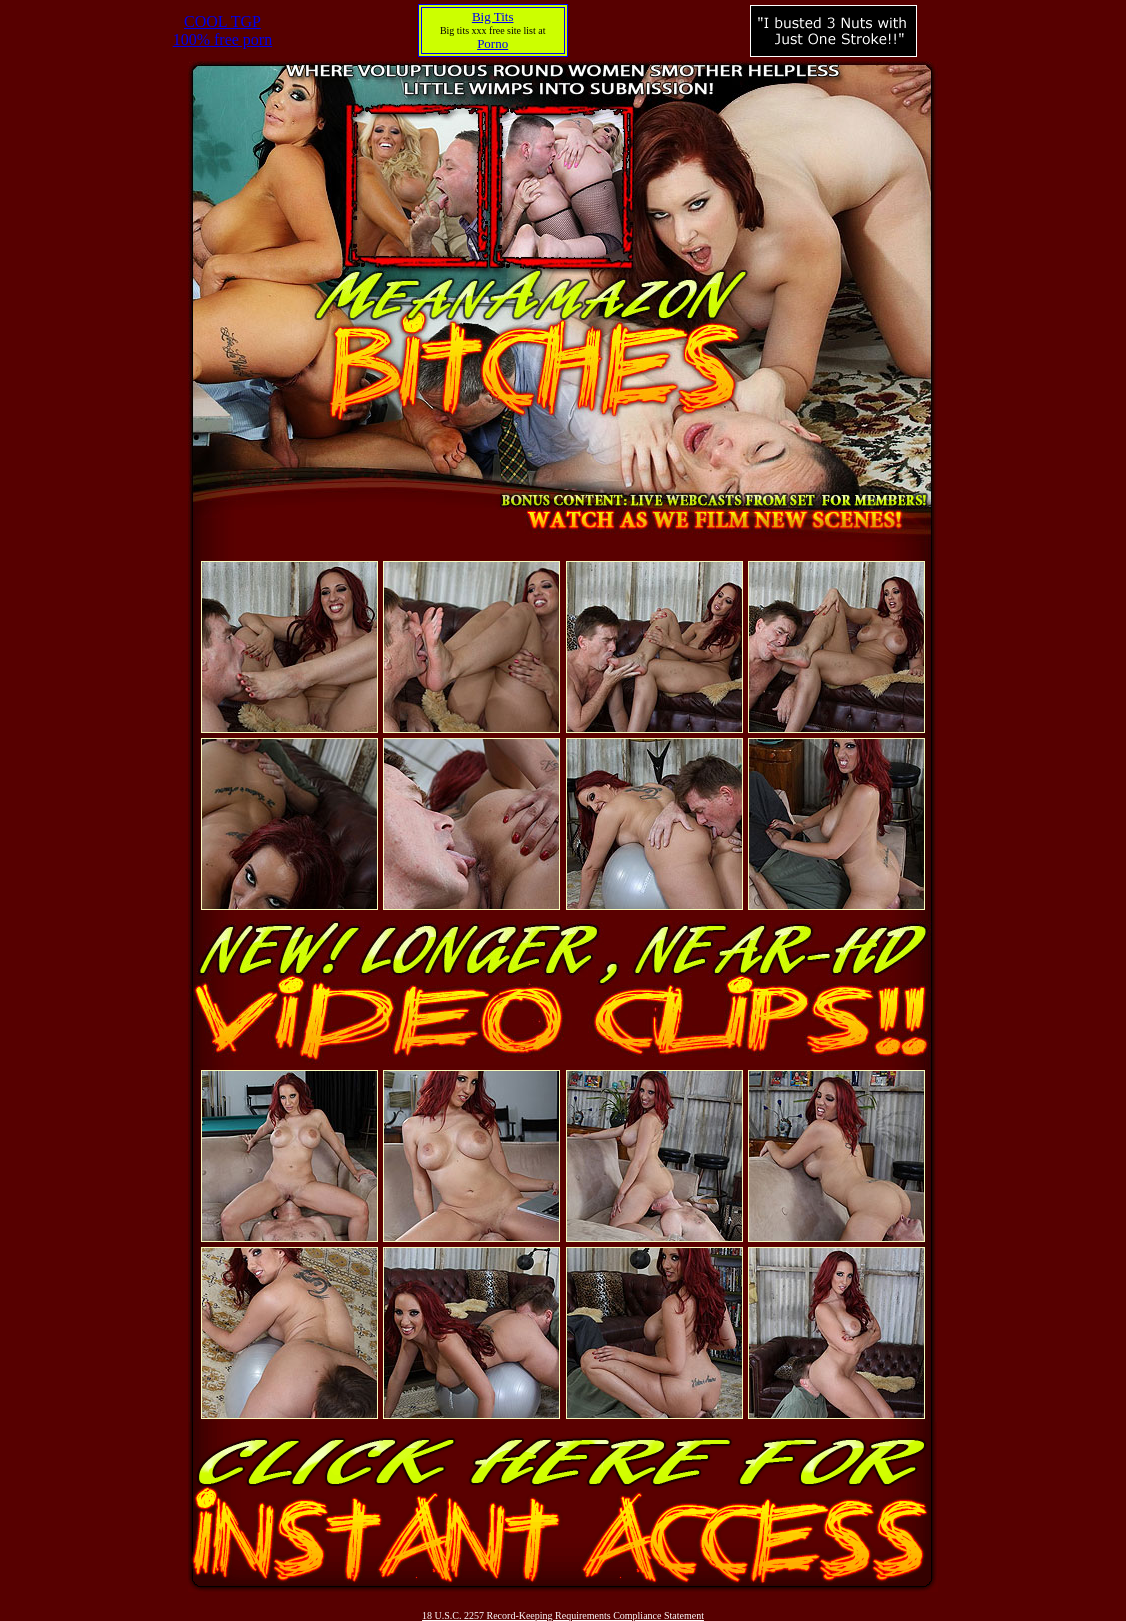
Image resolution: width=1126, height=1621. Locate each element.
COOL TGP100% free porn (223, 30)
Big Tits (493, 16)
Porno (492, 43)
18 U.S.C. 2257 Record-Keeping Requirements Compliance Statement (563, 1615)
